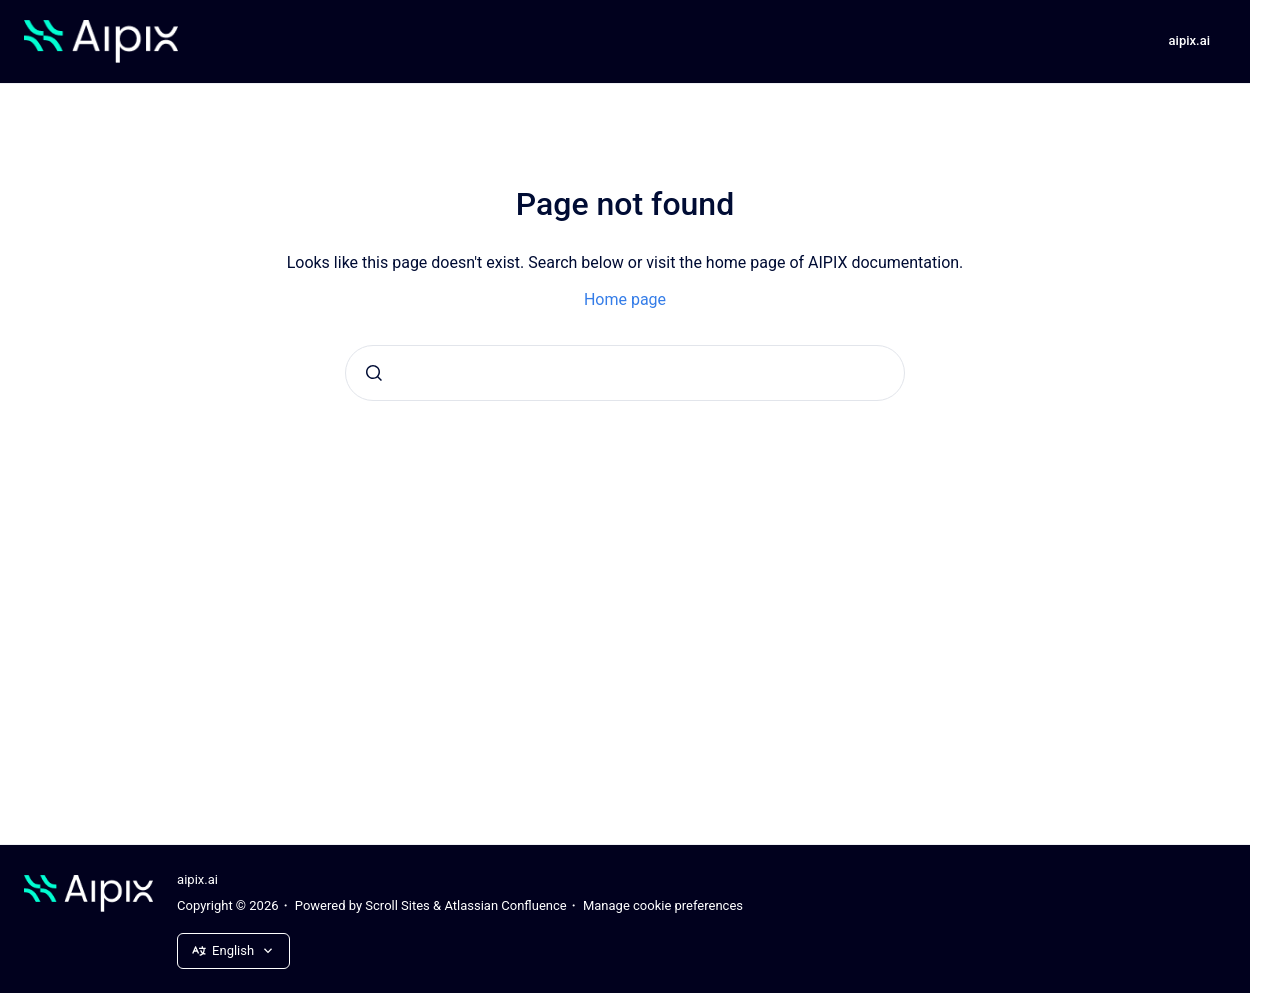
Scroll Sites (397, 905)
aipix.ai (1189, 40)
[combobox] (625, 373)
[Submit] (374, 373)
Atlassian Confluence (505, 905)
